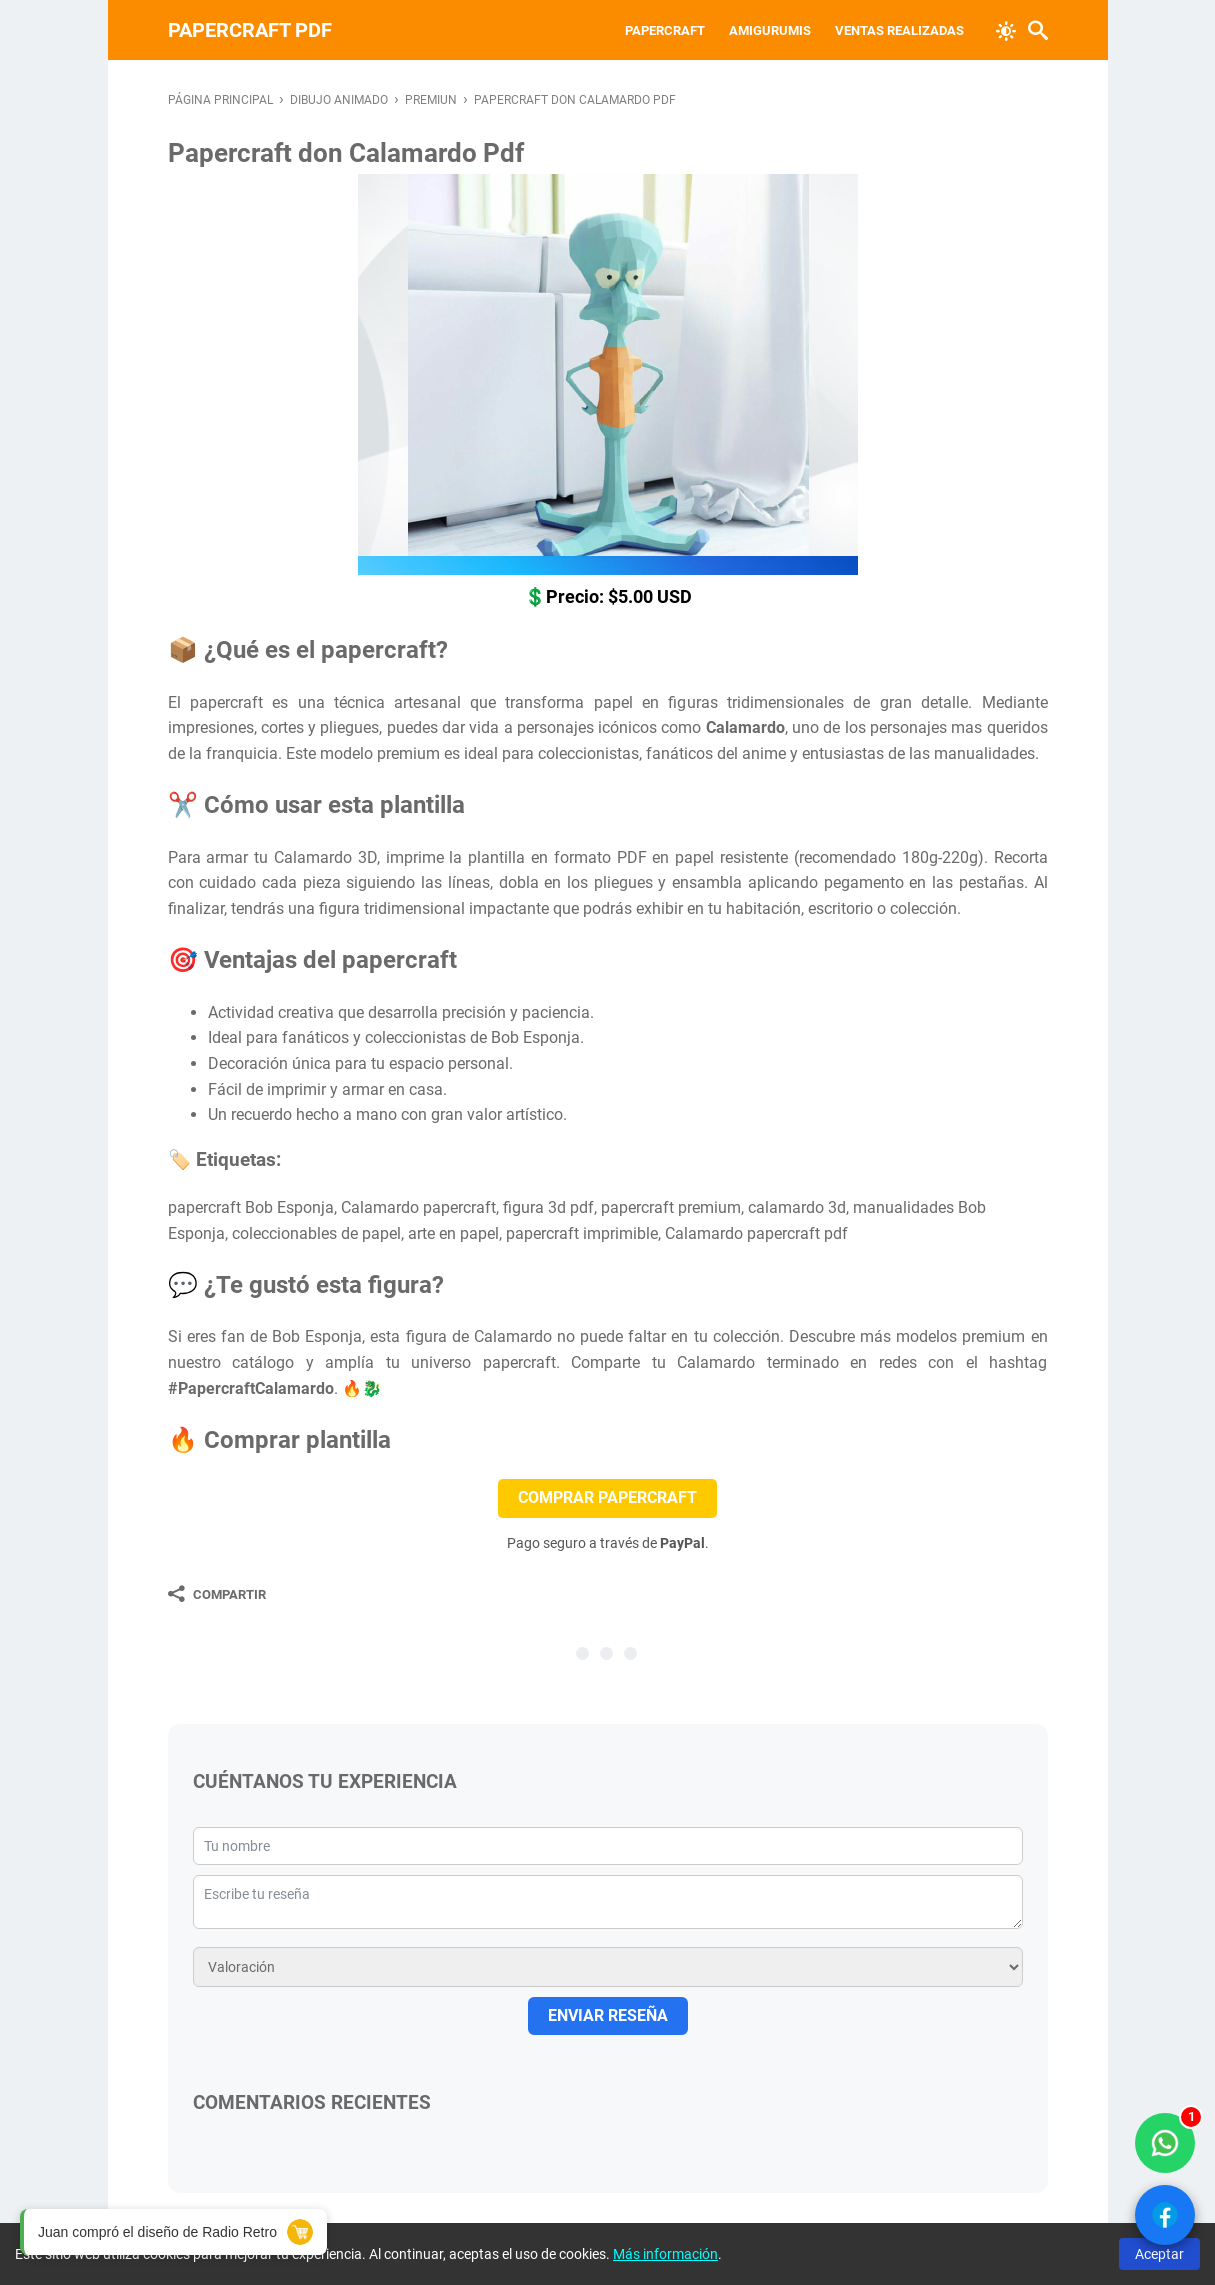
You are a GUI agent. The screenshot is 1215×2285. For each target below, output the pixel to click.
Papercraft (665, 30)
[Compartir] (217, 1594)
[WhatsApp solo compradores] (1165, 2143)
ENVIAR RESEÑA (608, 2015)
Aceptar (1159, 2254)
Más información (665, 2254)
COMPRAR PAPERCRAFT (607, 1497)
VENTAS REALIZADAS (899, 30)
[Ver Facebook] (1165, 2215)
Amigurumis (770, 30)
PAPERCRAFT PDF (250, 30)
